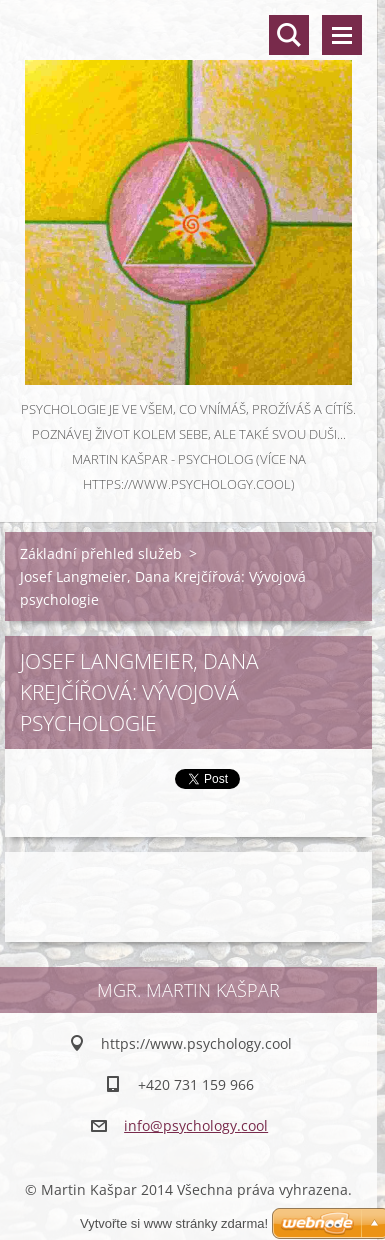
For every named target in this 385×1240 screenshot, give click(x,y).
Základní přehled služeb (101, 553)
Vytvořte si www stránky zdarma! (174, 1223)
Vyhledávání (289, 35)
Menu (342, 35)
